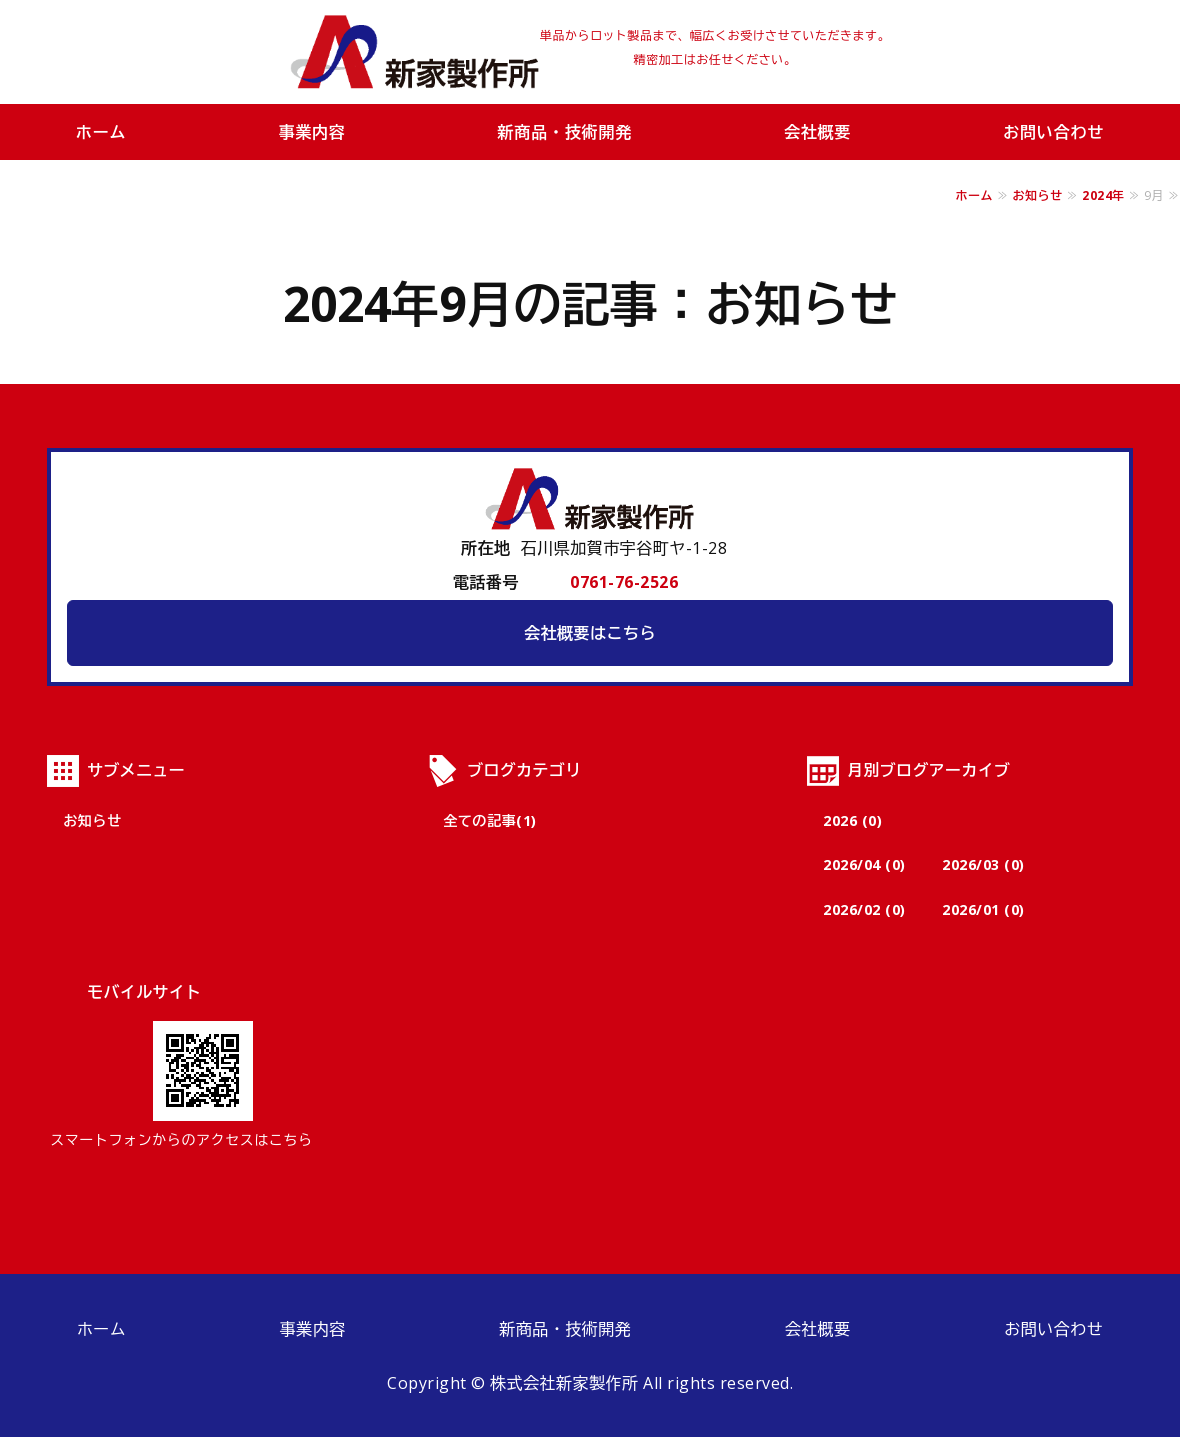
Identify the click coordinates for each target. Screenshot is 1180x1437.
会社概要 (817, 132)
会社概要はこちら (590, 633)
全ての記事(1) (489, 820)
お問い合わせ (1053, 1329)
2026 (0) (852, 820)
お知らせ (1038, 195)
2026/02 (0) (864, 909)
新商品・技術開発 (565, 132)
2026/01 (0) (983, 909)
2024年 (1103, 195)
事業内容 (311, 132)
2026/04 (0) (864, 864)
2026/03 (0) (983, 864)
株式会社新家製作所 (415, 52)
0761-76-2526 (624, 582)
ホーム (101, 132)
